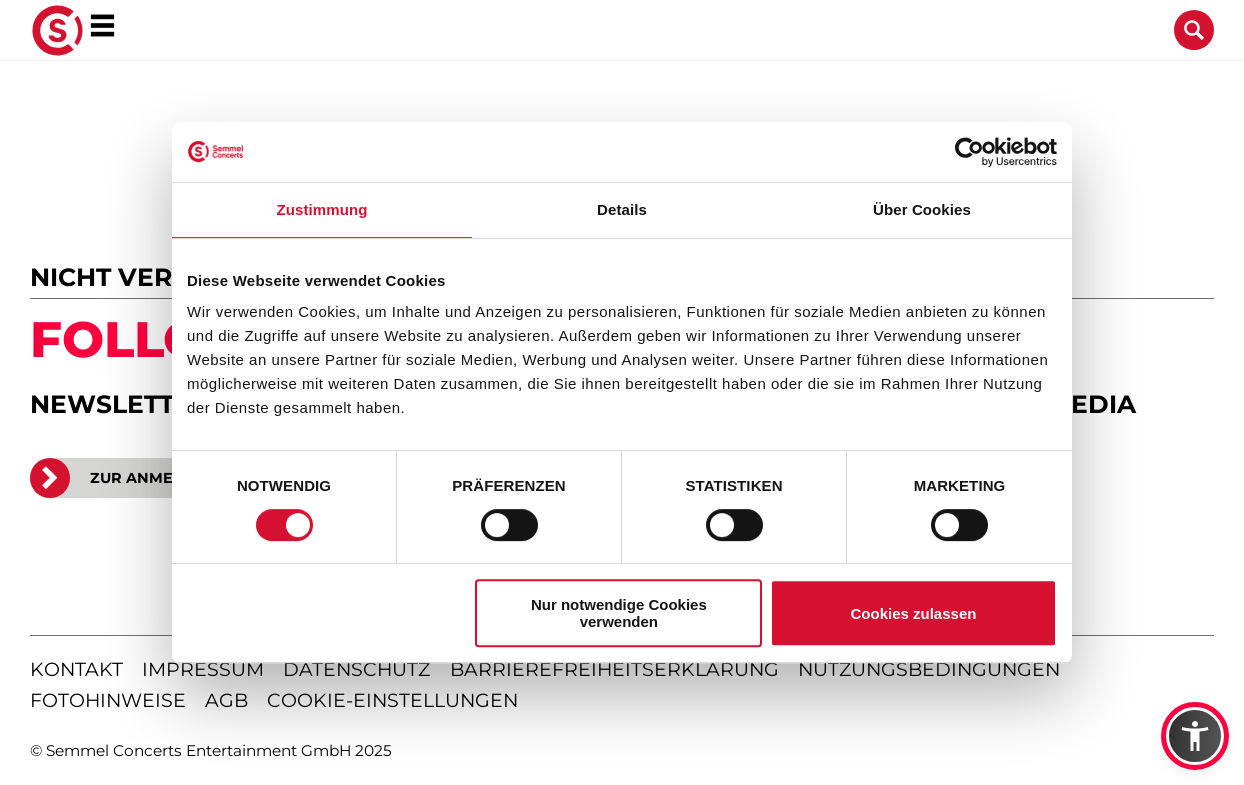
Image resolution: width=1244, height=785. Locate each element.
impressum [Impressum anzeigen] (203, 669)
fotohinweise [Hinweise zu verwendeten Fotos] (108, 700)
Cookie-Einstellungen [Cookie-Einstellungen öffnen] (392, 700)
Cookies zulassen (914, 613)
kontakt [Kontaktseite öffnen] (76, 669)
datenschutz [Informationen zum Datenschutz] (356, 669)
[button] (1195, 736)
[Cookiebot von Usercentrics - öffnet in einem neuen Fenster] (969, 152)
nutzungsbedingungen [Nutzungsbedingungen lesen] (929, 669)
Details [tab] (622, 209)
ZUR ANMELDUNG (129, 478)
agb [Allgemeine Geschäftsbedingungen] (226, 700)
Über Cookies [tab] (922, 209)
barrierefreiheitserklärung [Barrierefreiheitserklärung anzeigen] (614, 669)
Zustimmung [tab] (322, 209)
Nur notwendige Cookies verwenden (619, 613)
